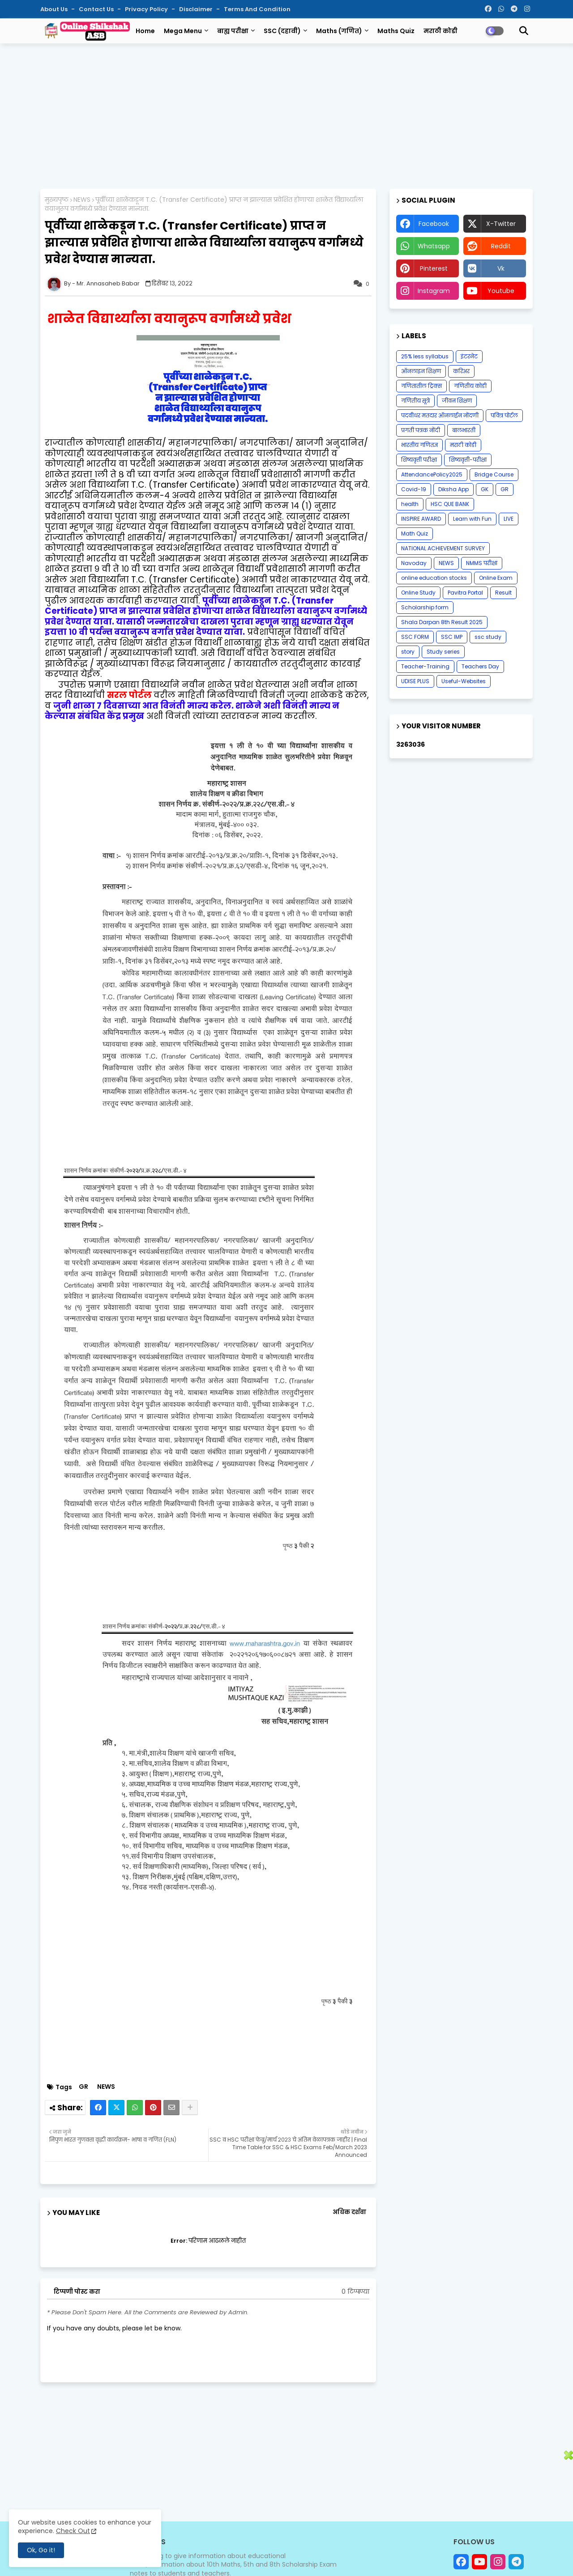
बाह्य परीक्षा (232, 30)
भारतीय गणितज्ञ (419, 445)
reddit (501, 246)
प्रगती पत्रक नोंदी (420, 430)
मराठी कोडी (440, 30)
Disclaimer (196, 9)
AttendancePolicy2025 (431, 474)
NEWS (81, 200)
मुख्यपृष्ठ (56, 200)
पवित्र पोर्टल (504, 415)
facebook (434, 223)
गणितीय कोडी (470, 386)
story (408, 651)
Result (503, 592)
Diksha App (453, 489)
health (410, 504)
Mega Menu (183, 30)
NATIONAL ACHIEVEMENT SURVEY (443, 548)
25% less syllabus (425, 356)
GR (83, 2087)
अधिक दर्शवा (349, 2212)
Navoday (414, 563)
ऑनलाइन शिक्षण (421, 371)
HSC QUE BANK (450, 504)
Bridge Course (494, 474)
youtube (500, 290)
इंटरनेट (469, 356)
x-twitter (501, 223)
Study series (443, 651)
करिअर (461, 371)
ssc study (488, 637)
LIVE (508, 519)
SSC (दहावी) (282, 30)
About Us (54, 9)
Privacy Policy (147, 9)
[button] (524, 31)
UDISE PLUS (415, 681)
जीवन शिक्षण (457, 400)
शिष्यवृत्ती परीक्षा (419, 459)
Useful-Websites (463, 681)
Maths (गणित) (339, 30)
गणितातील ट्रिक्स (421, 386)
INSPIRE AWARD (421, 519)
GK (484, 489)
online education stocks (434, 578)
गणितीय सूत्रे (415, 400)
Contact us (97, 9)
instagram (434, 290)
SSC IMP (451, 637)
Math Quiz (414, 533)
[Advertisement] (286, 115)
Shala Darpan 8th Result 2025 (442, 622)
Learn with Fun (472, 519)
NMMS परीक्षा (481, 563)
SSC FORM (415, 637)
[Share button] (190, 2107)
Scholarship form (425, 607)
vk (501, 268)
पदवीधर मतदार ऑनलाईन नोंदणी (440, 415)
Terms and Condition (257, 9)
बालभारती (463, 430)
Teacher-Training (425, 666)
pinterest (434, 268)
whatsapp (434, 246)
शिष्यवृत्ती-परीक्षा (468, 459)
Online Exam (496, 578)
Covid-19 (413, 489)
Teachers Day (480, 666)
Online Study (418, 592)
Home (145, 30)
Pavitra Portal (465, 592)
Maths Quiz (396, 30)
